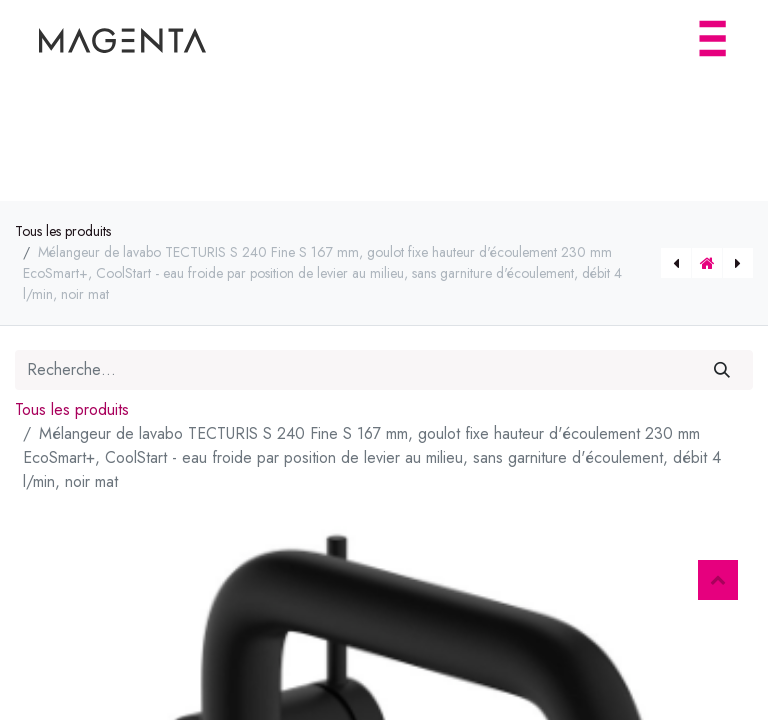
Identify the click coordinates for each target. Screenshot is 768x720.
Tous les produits (63, 231)
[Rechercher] (722, 370)
